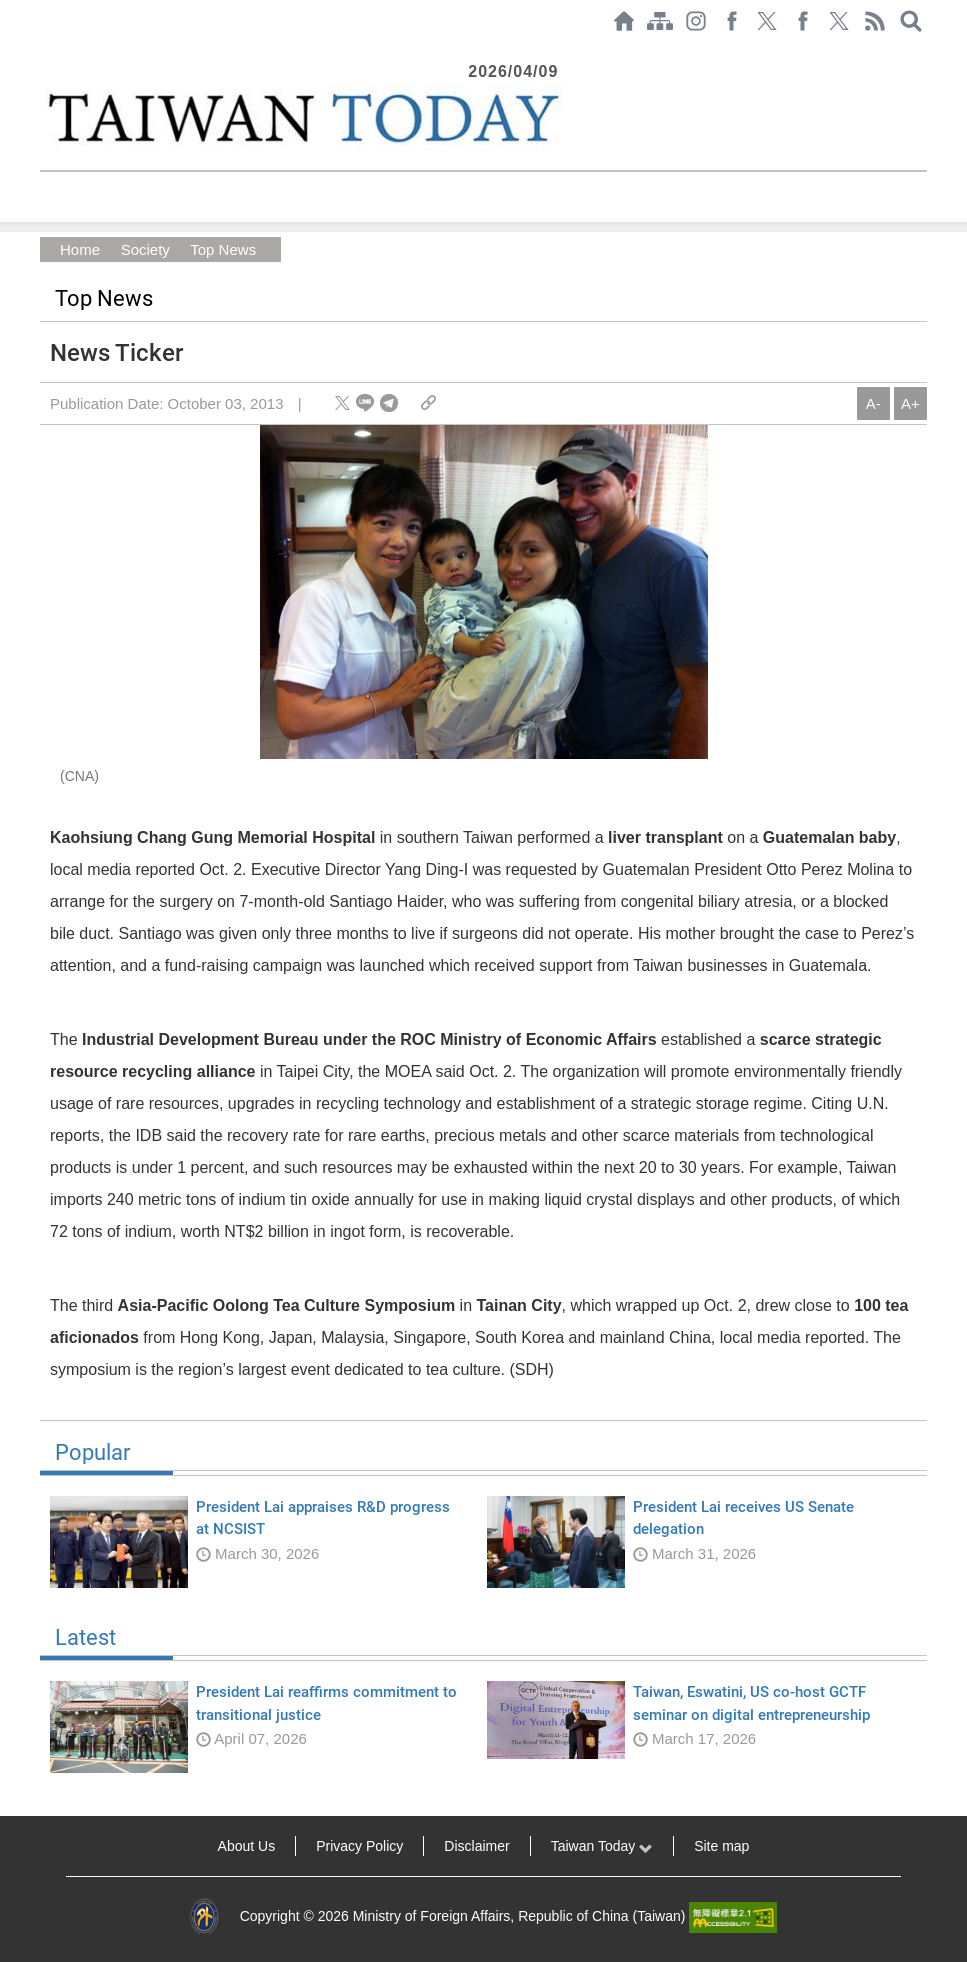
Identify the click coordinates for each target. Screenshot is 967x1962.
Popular (483, 1458)
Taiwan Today (602, 1846)
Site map (721, 1846)
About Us (247, 1846)
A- (873, 403)
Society (144, 249)
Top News (222, 249)
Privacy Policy (359, 1846)
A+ (910, 403)
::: (46, 52)
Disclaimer (476, 1846)
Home (80, 249)
